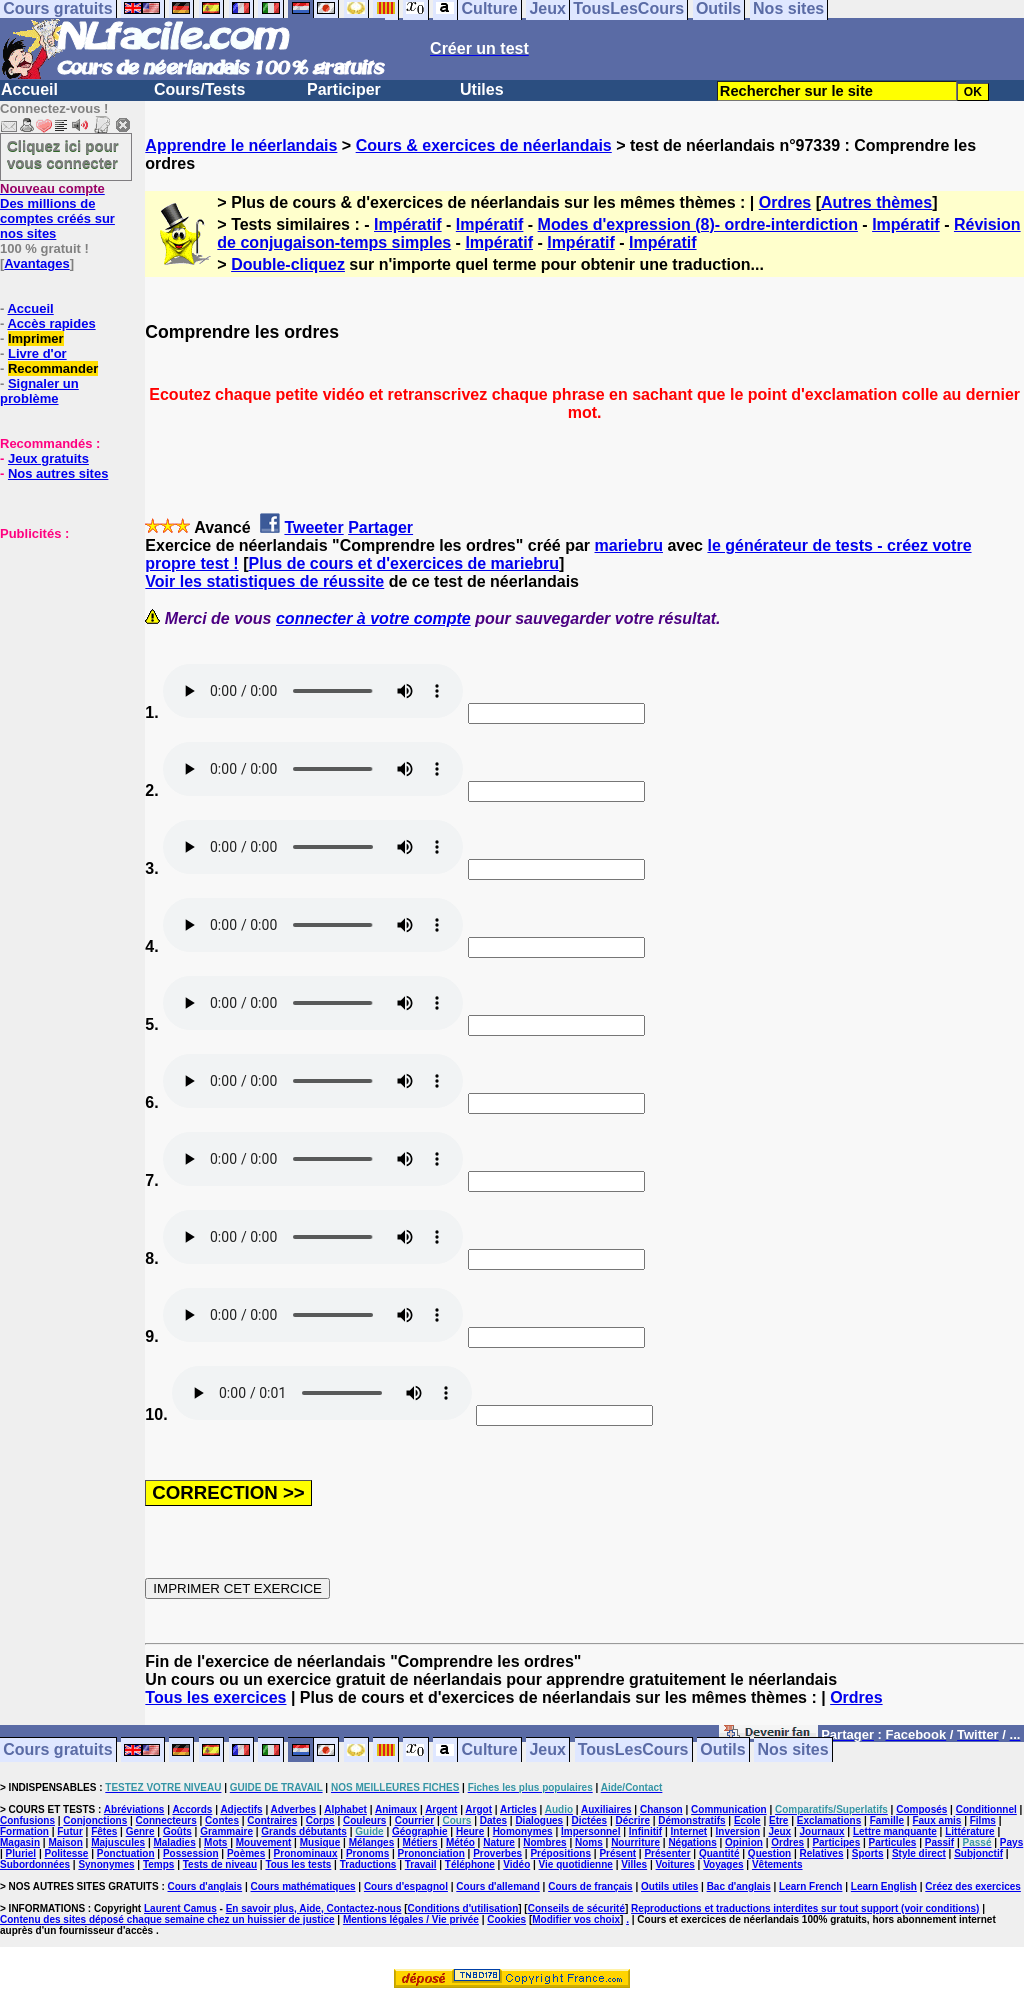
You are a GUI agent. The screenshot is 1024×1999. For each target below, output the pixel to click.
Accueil (29, 89)
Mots (215, 1842)
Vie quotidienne (576, 1864)
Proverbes (497, 1853)
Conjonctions (95, 1820)
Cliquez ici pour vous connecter (63, 154)
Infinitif (645, 1831)
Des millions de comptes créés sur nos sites (57, 211)
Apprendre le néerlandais (241, 145)
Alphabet (345, 1809)
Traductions (368, 1864)
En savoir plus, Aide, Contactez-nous (314, 1908)
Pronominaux (306, 1853)
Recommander (53, 368)
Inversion (738, 1831)
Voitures (675, 1864)
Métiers (420, 1842)
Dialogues (539, 1820)
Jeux (547, 1750)
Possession (191, 1853)
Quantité (719, 1853)
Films (983, 1820)
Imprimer (36, 338)
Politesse (67, 1853)
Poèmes (246, 1853)
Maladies (174, 1842)
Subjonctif (978, 1853)
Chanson (661, 1809)
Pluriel (21, 1853)
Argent (441, 1809)
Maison (65, 1842)
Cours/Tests (199, 89)
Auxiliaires (606, 1809)
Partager (380, 527)
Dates (493, 1820)
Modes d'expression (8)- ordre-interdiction (698, 224)
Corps (320, 1820)
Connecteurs (166, 1820)
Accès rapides (51, 323)
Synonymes (106, 1864)
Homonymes (523, 1831)
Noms (589, 1842)
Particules (893, 1842)
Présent (617, 1853)
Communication (729, 1809)
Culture (490, 1750)
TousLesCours (633, 1750)
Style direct (919, 1853)
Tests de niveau (220, 1864)
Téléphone (470, 1864)
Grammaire (226, 1831)
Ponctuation (126, 1853)
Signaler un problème (39, 391)
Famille (887, 1820)
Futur (70, 1831)
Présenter (667, 1853)
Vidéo (516, 1864)
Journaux (822, 1831)
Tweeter (313, 527)
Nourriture (635, 1842)
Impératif (408, 224)
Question (769, 1853)
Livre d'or (37, 353)
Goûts (177, 1831)
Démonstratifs (691, 1820)
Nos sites (793, 1750)
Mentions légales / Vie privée (411, 1919)
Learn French (810, 1886)
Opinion (744, 1842)
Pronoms (367, 1853)
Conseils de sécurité (576, 1908)
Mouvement (264, 1842)
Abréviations (134, 1809)
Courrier (414, 1820)
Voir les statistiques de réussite (264, 581)
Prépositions (560, 1853)
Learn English (884, 1886)
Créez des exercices (973, 1886)
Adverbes (294, 1809)
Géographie (420, 1831)
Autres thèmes (876, 202)
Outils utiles (669, 1886)
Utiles (482, 89)
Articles (518, 1809)
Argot (478, 1809)
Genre (140, 1831)
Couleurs (364, 1820)
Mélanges (372, 1842)
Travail (421, 1864)
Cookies (506, 1919)
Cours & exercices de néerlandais (484, 145)
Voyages (723, 1864)
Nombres (544, 1842)
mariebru (629, 545)
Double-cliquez (288, 264)
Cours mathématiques (303, 1886)
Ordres (785, 202)
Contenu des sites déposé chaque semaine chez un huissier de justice (167, 1919)
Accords (192, 1809)
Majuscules (118, 1842)
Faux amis (936, 1820)
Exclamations (829, 1820)
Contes (222, 1820)
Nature (499, 1842)
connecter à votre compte (373, 618)
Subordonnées (35, 1864)
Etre (778, 1820)
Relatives (822, 1853)
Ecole (747, 1820)
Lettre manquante (895, 1831)
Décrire (632, 1820)
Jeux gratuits (48, 458)
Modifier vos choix (576, 1919)
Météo (460, 1842)
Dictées (590, 1820)
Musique (320, 1842)
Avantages (36, 263)
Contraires (272, 1820)
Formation (24, 1831)
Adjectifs (241, 1809)
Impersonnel (590, 1831)
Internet (689, 1831)
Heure (470, 1831)
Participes (836, 1842)
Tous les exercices (215, 1697)
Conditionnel (986, 1809)
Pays (1011, 1842)
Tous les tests (298, 1864)
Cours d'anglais (205, 1886)
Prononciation (431, 1853)
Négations (692, 1842)
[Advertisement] (60, 641)
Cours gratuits (57, 1750)
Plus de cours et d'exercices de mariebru (403, 563)
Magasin (20, 1842)
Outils (722, 1750)
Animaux (396, 1809)
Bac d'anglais (739, 1886)
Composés (921, 1809)
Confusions (27, 1820)
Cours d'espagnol (406, 1886)
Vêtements (777, 1864)
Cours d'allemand (498, 1886)
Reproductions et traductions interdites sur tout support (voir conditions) (805, 1908)
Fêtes (104, 1831)
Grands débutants (304, 1831)
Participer (344, 89)
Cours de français (590, 1886)
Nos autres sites (58, 473)
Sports (868, 1853)
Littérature (969, 1831)
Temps (159, 1864)
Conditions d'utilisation (463, 1908)
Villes (634, 1864)
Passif (939, 1842)
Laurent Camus (180, 1908)
